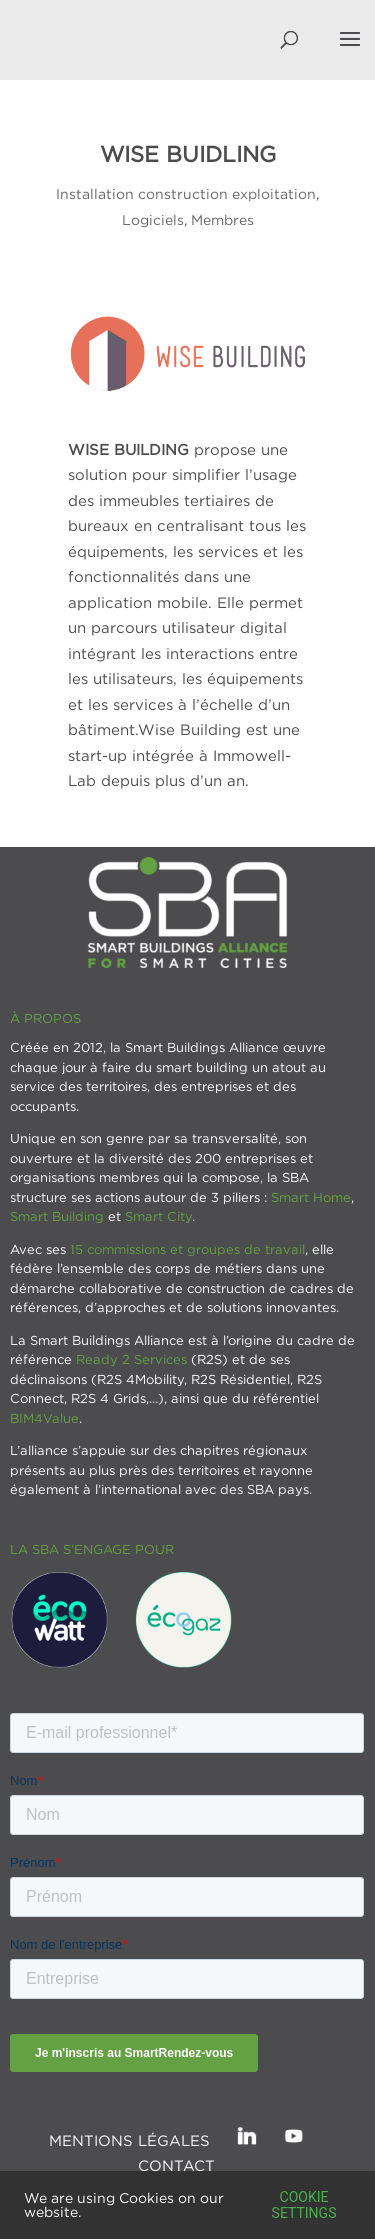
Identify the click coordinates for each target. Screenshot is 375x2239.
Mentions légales (129, 2140)
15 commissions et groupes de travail (187, 1249)
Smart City (158, 1216)
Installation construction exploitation (186, 193)
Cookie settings (304, 2205)
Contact (176, 2165)
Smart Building (57, 1216)
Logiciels (153, 219)
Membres (222, 219)
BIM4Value (44, 1418)
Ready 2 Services (131, 1359)
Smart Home (311, 1197)
